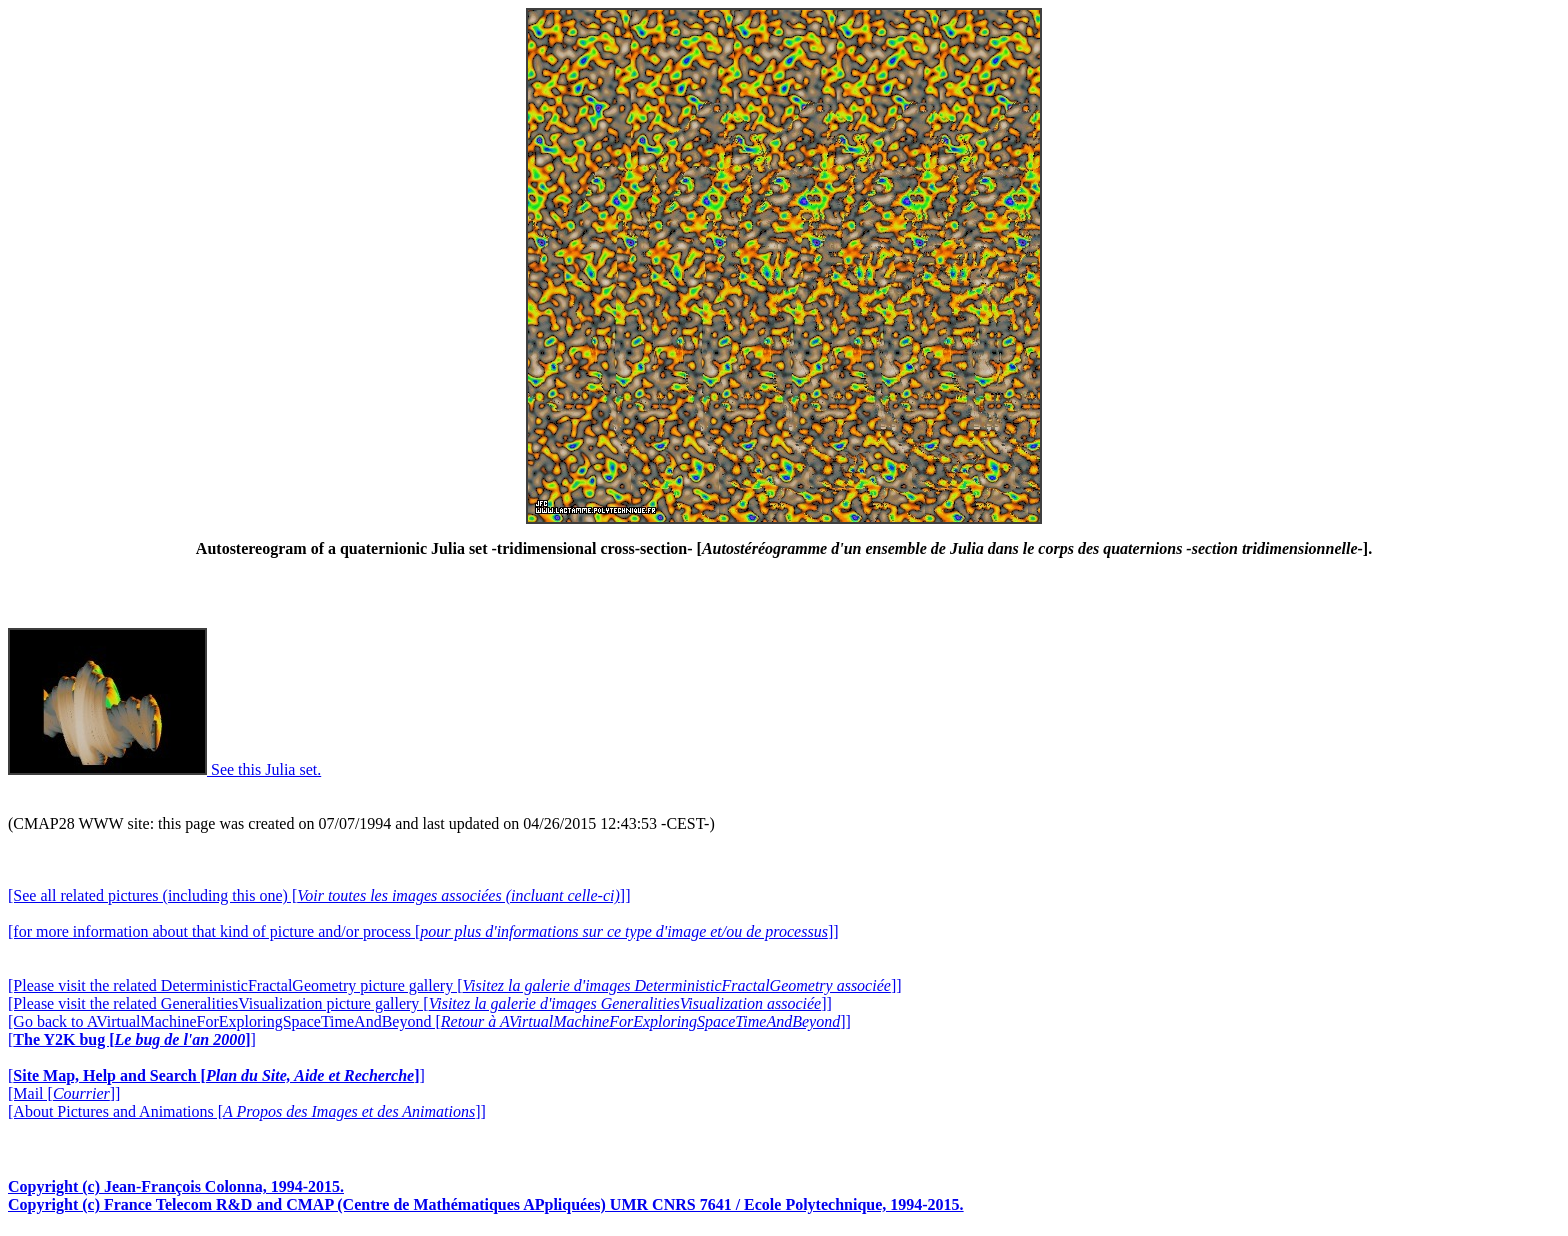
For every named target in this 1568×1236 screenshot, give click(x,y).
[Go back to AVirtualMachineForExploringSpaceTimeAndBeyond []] (429, 1021)
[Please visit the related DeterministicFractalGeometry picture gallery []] (455, 985)
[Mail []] (64, 1093)
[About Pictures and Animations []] (247, 1111)
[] (132, 1039)
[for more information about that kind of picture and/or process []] (423, 931)
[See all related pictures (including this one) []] (319, 895)
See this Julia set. (164, 769)
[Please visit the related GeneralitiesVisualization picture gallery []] (420, 1003)
